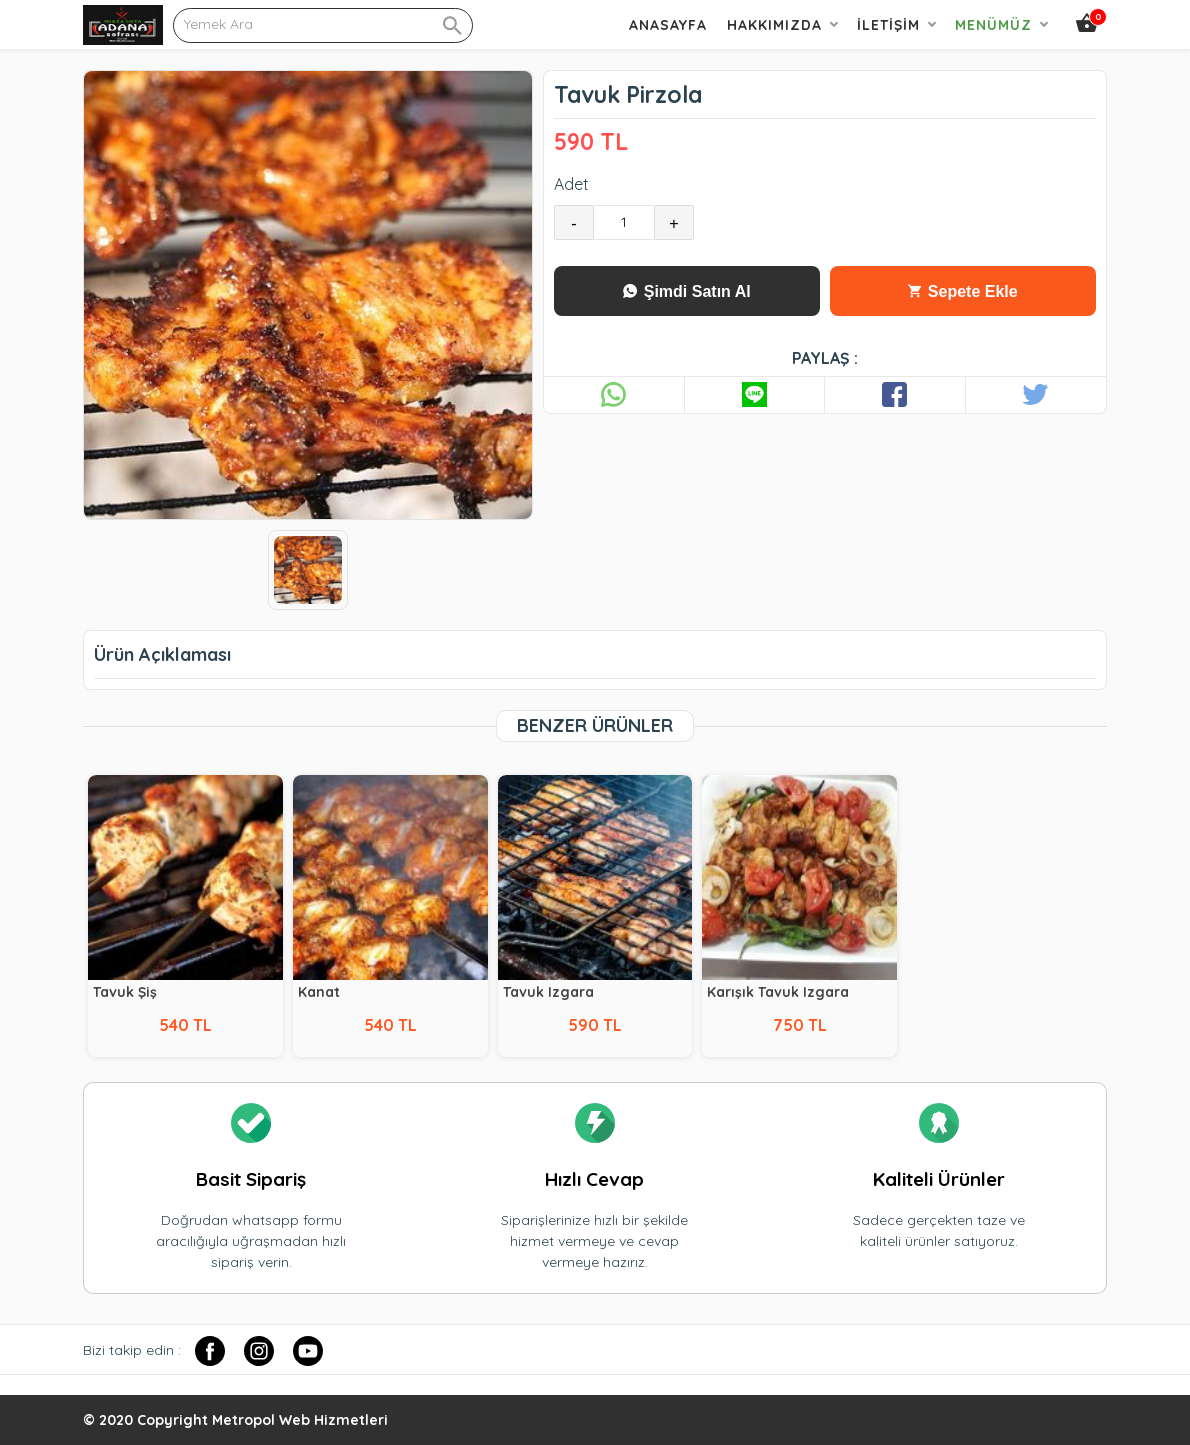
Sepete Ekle (962, 291)
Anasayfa (668, 25)
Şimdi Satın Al (686, 291)
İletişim (888, 25)
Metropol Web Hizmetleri (300, 1420)
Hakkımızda (774, 25)
